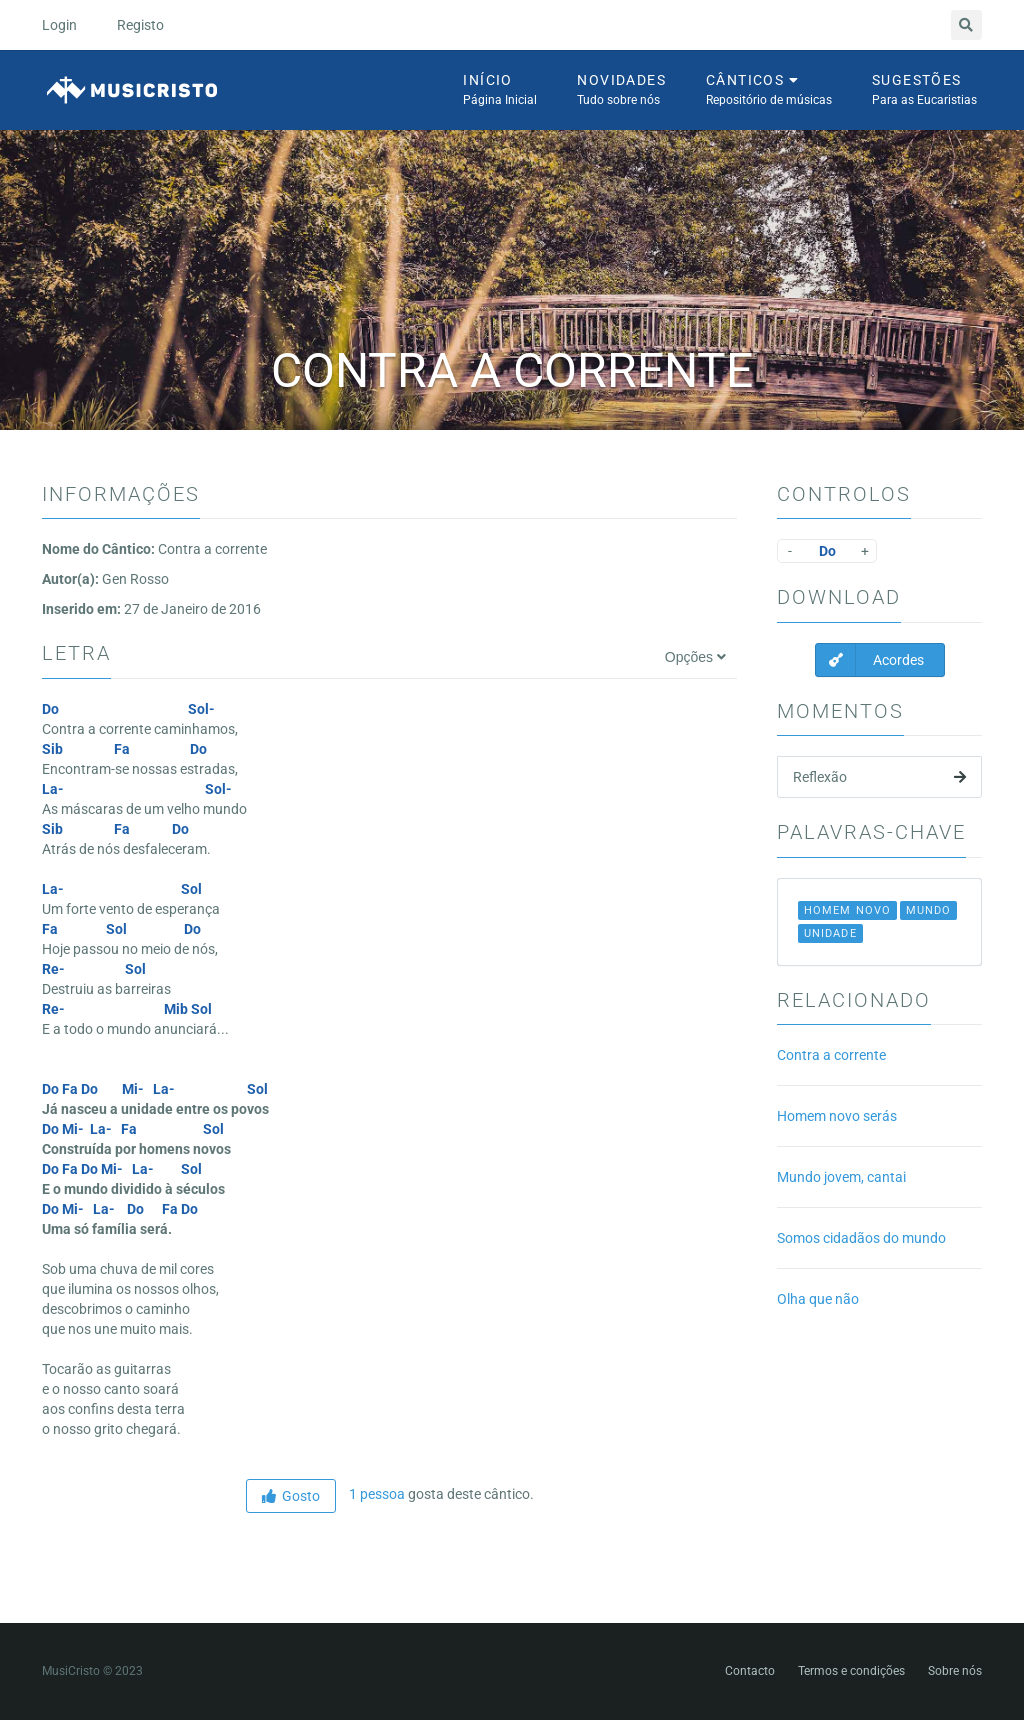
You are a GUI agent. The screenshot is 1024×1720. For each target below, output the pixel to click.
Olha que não (818, 1299)
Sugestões (924, 91)
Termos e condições (851, 1671)
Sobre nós (955, 1671)
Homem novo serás (837, 1116)
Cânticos (769, 91)
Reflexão (879, 777)
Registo (140, 25)
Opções (695, 657)
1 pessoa (375, 1494)
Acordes (870, 660)
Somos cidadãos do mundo (861, 1238)
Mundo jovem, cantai (841, 1177)
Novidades (621, 91)
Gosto (291, 1496)
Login (59, 25)
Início (500, 91)
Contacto (750, 1671)
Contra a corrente (831, 1055)
